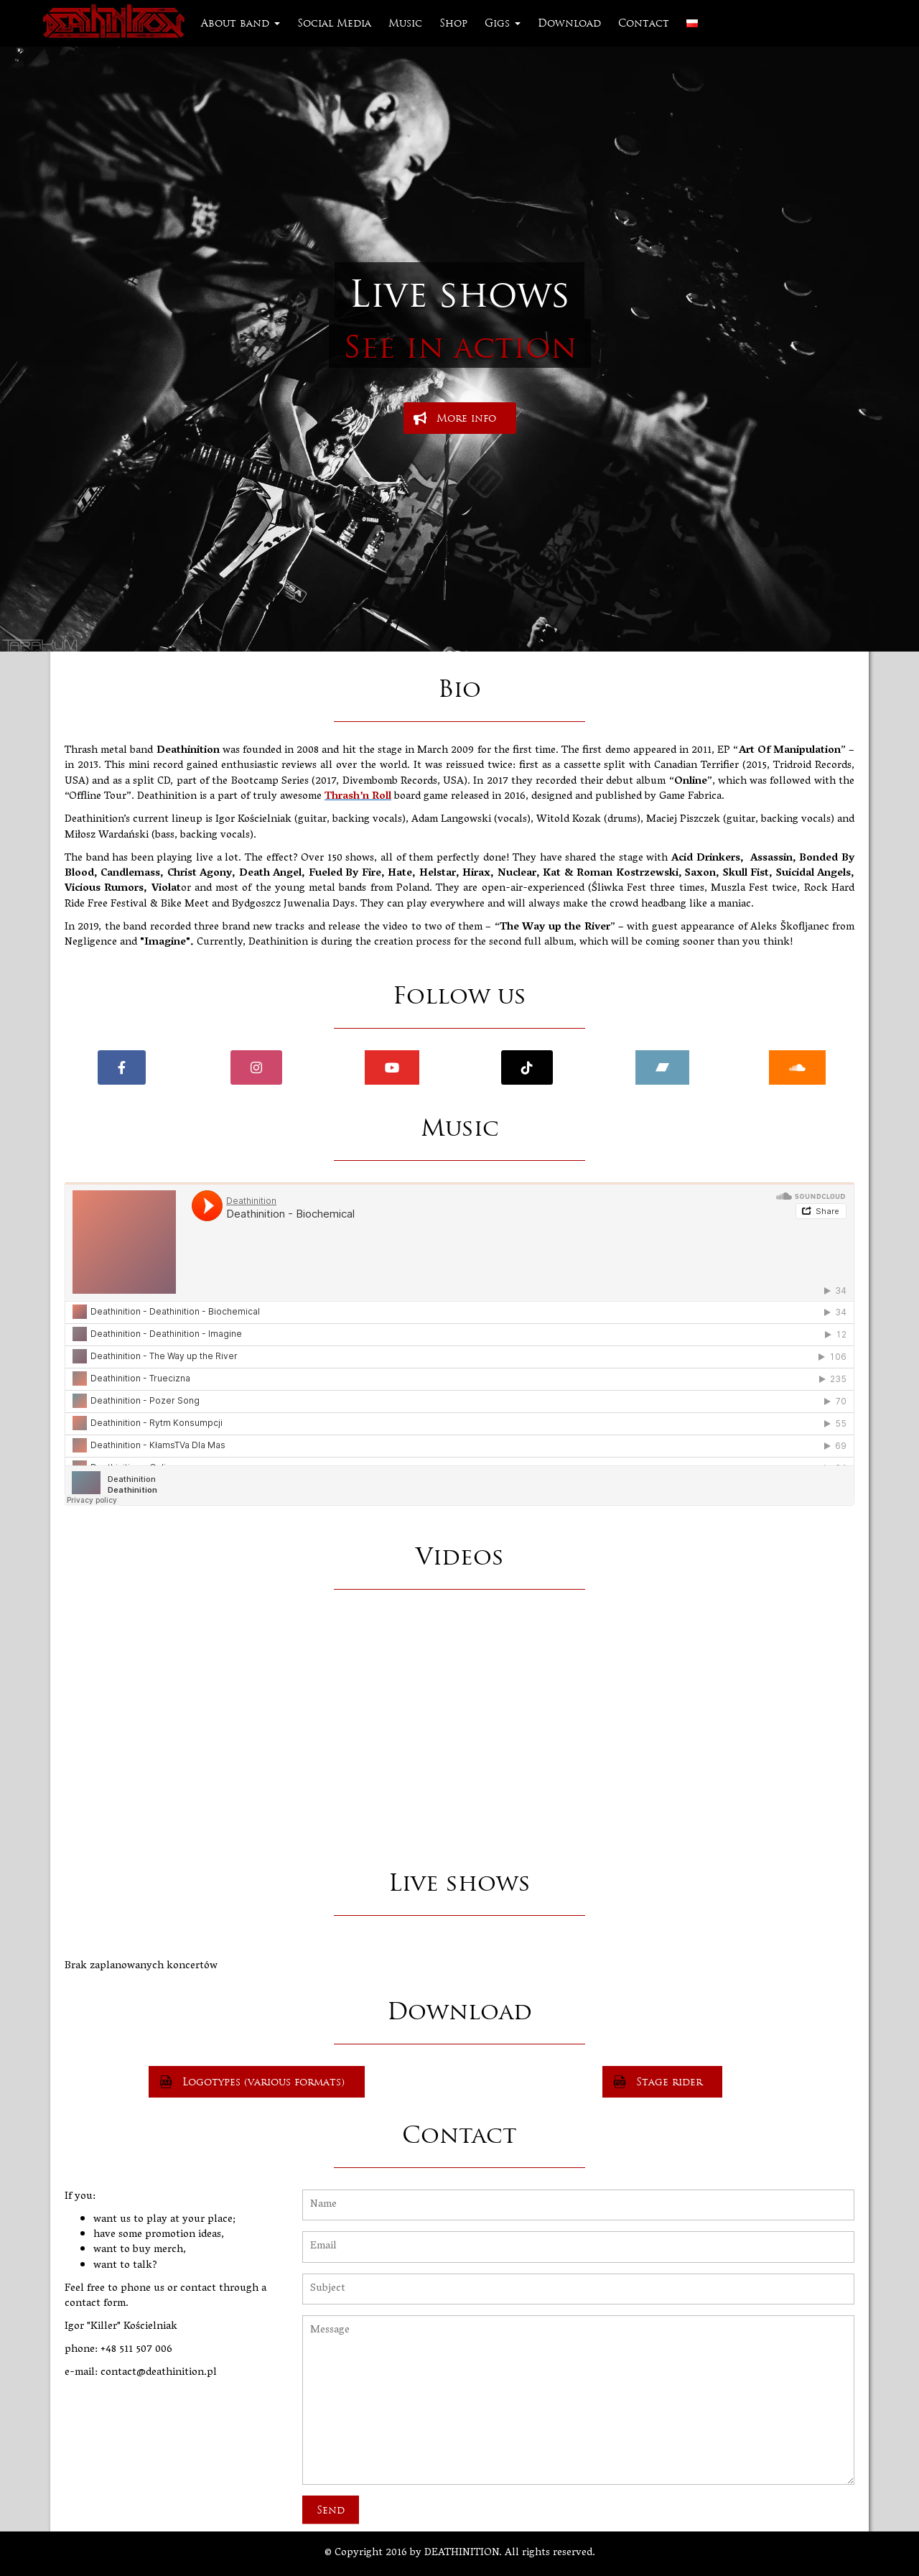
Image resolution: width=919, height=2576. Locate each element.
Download (569, 23)
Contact (643, 23)
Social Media (334, 23)
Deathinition (115, 23)
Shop (453, 23)
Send (331, 2509)
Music (405, 23)
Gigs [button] (503, 23)
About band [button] (240, 23)
